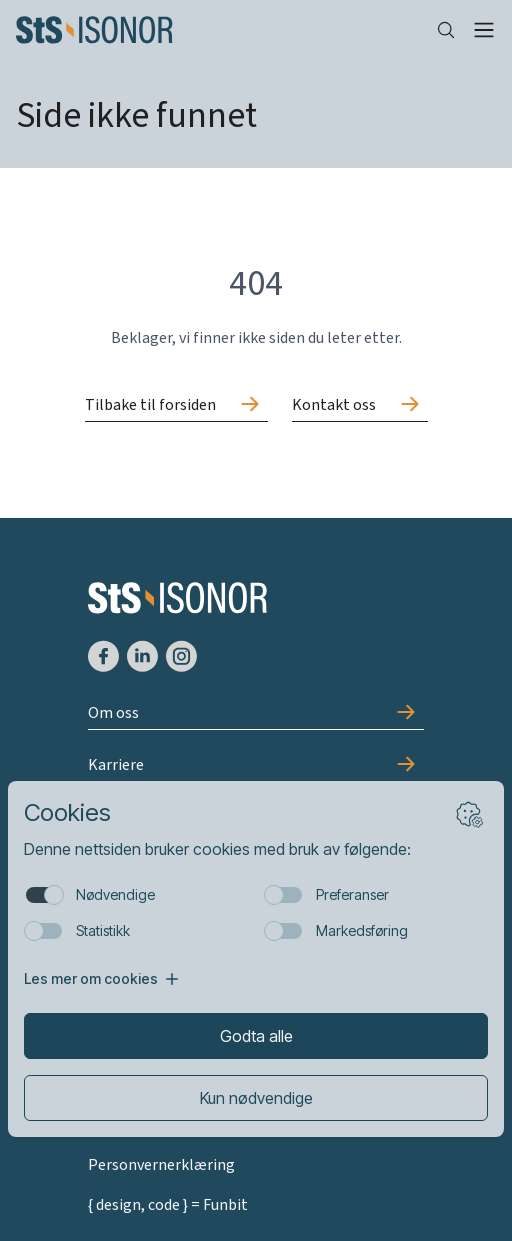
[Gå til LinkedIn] (142, 656)
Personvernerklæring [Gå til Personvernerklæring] (161, 1165)
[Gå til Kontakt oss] (360, 406)
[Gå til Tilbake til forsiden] (176, 406)
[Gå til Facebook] (103, 656)
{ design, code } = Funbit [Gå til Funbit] (168, 1205)
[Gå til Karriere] (256, 766)
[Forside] (210, 30)
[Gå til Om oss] (256, 714)
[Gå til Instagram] (181, 656)
